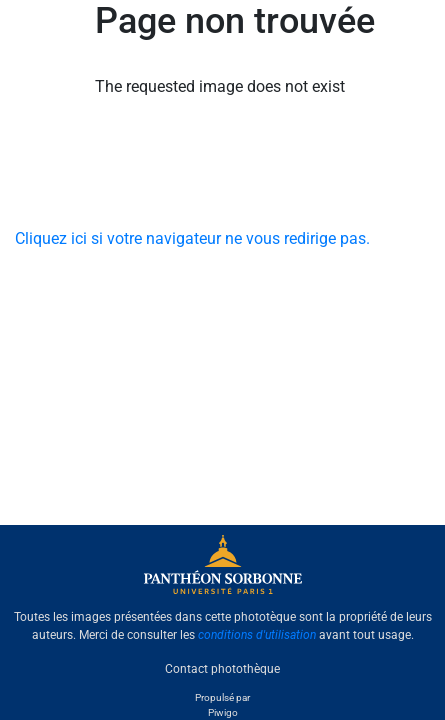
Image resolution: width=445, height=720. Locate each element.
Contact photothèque (222, 669)
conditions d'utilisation (257, 635)
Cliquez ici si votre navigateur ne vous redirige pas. (192, 238)
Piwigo (223, 712)
